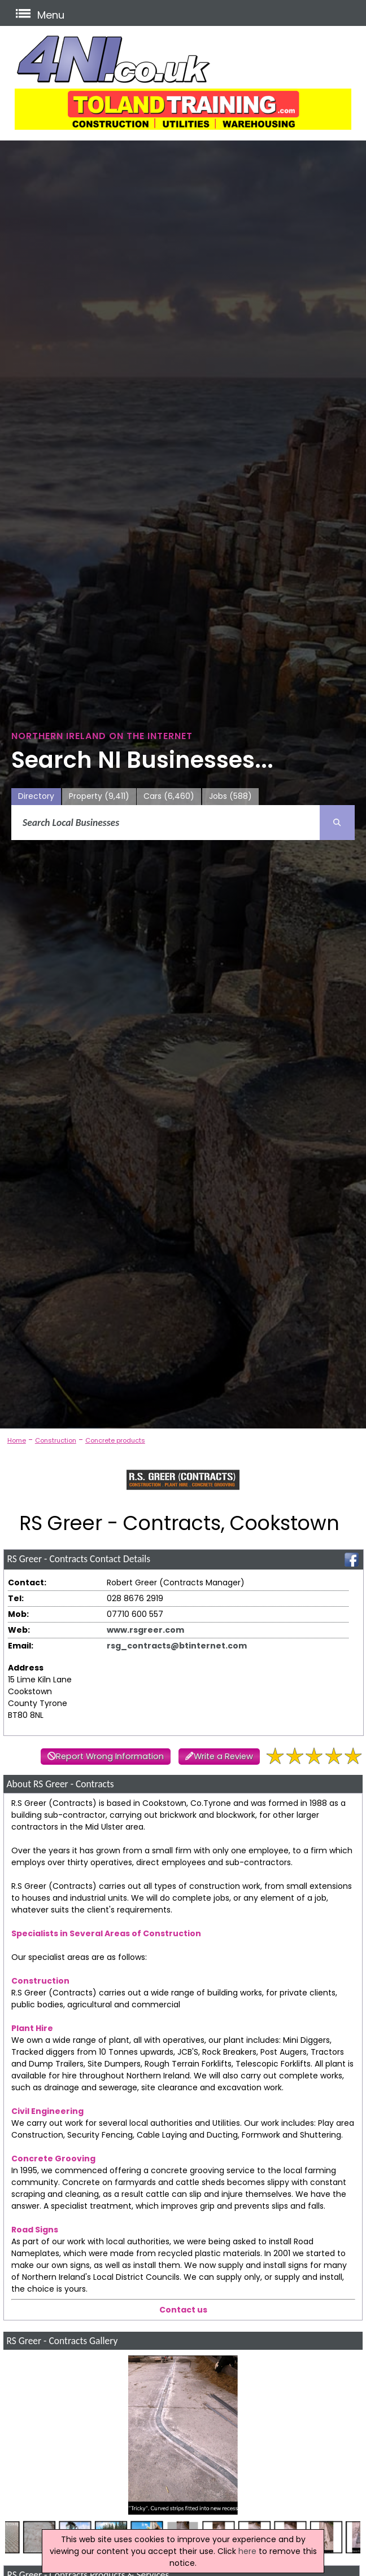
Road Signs (34, 2229)
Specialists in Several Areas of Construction (106, 1933)
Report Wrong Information (110, 1756)
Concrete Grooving (53, 2158)
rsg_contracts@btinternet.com (177, 1645)
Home (16, 1440)
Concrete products (115, 1440)
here (247, 2551)
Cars (168, 796)
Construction (55, 1440)
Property (99, 796)
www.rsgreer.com (145, 1630)
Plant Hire (32, 2028)
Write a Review (223, 1756)
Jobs (230, 796)
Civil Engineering (47, 2111)
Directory (36, 796)
